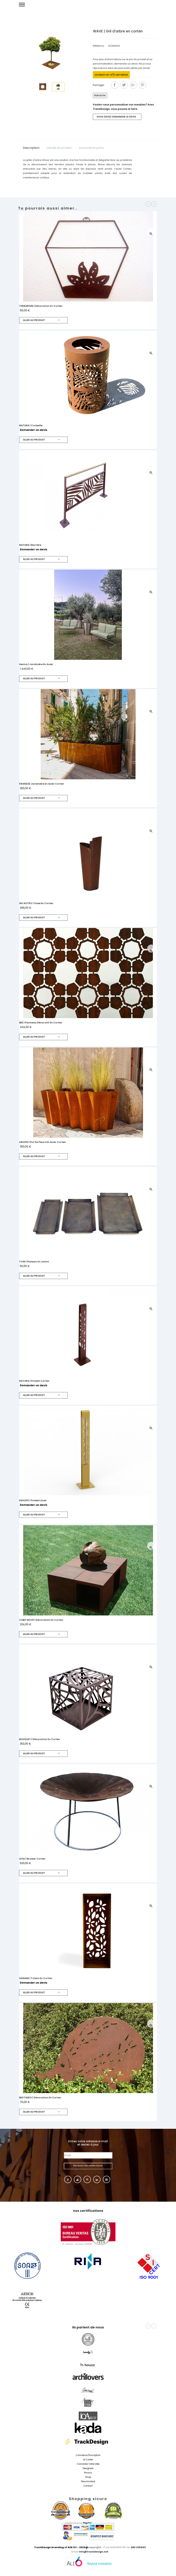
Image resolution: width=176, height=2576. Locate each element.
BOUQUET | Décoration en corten (39, 1739)
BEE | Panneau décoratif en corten (40, 1022)
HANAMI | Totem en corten (35, 1978)
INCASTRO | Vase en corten (36, 903)
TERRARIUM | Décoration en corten (40, 306)
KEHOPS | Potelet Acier (33, 1500)
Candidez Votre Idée (88, 2463)
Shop (88, 2477)
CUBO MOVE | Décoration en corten (41, 1620)
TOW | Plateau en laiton (34, 1261)
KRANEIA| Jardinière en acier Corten (41, 783)
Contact (88, 2485)
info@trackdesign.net (93, 2551)
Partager (114, 85)
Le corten (88, 2459)
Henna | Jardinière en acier (36, 664)
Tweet (124, 85)
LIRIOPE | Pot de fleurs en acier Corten (42, 1142)
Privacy (88, 2472)
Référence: (98, 45)
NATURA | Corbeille (30, 425)
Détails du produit (59, 148)
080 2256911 (138, 2547)
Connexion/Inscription (88, 2455)
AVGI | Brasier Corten (32, 1858)
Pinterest (142, 85)
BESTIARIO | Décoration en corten (40, 2097)
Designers (88, 2468)
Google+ (133, 85)
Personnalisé (88, 2481)
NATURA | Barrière (30, 545)
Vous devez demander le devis (116, 116)
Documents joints (91, 148)
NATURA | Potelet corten (34, 1381)
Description (31, 148)
